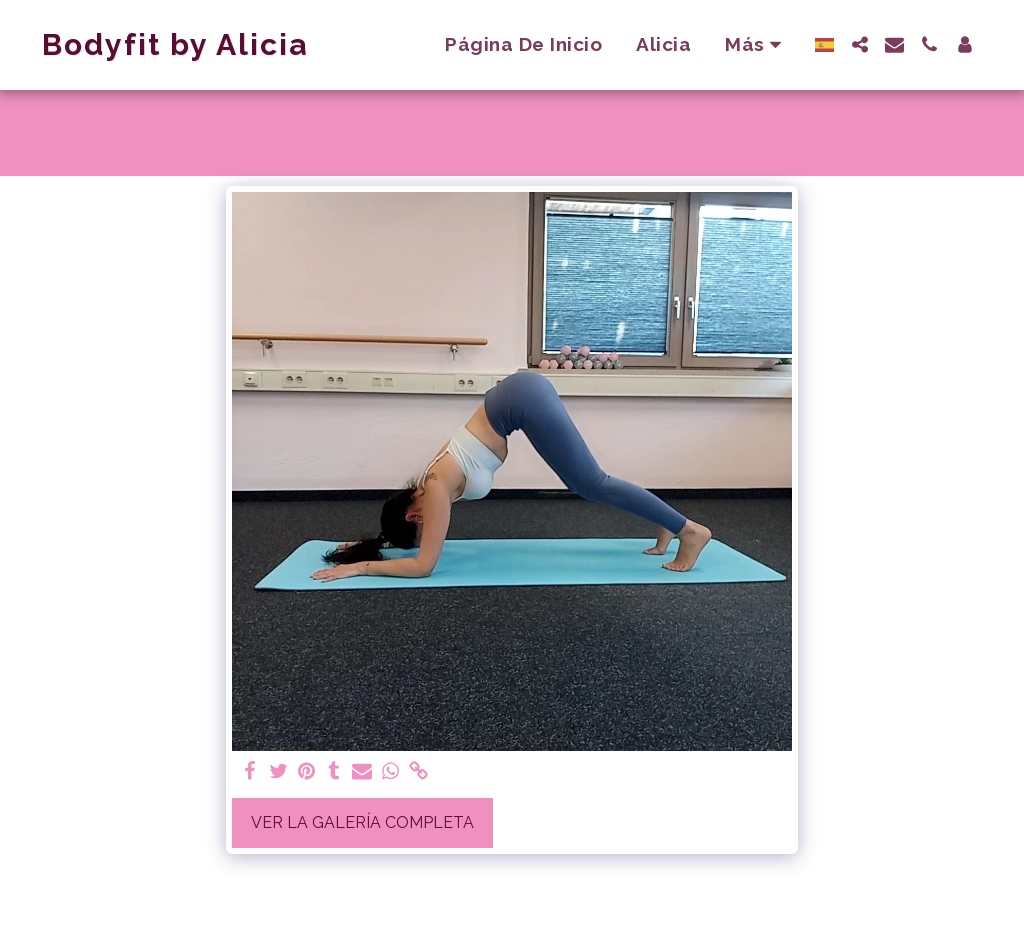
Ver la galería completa (362, 822)
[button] (859, 44)
